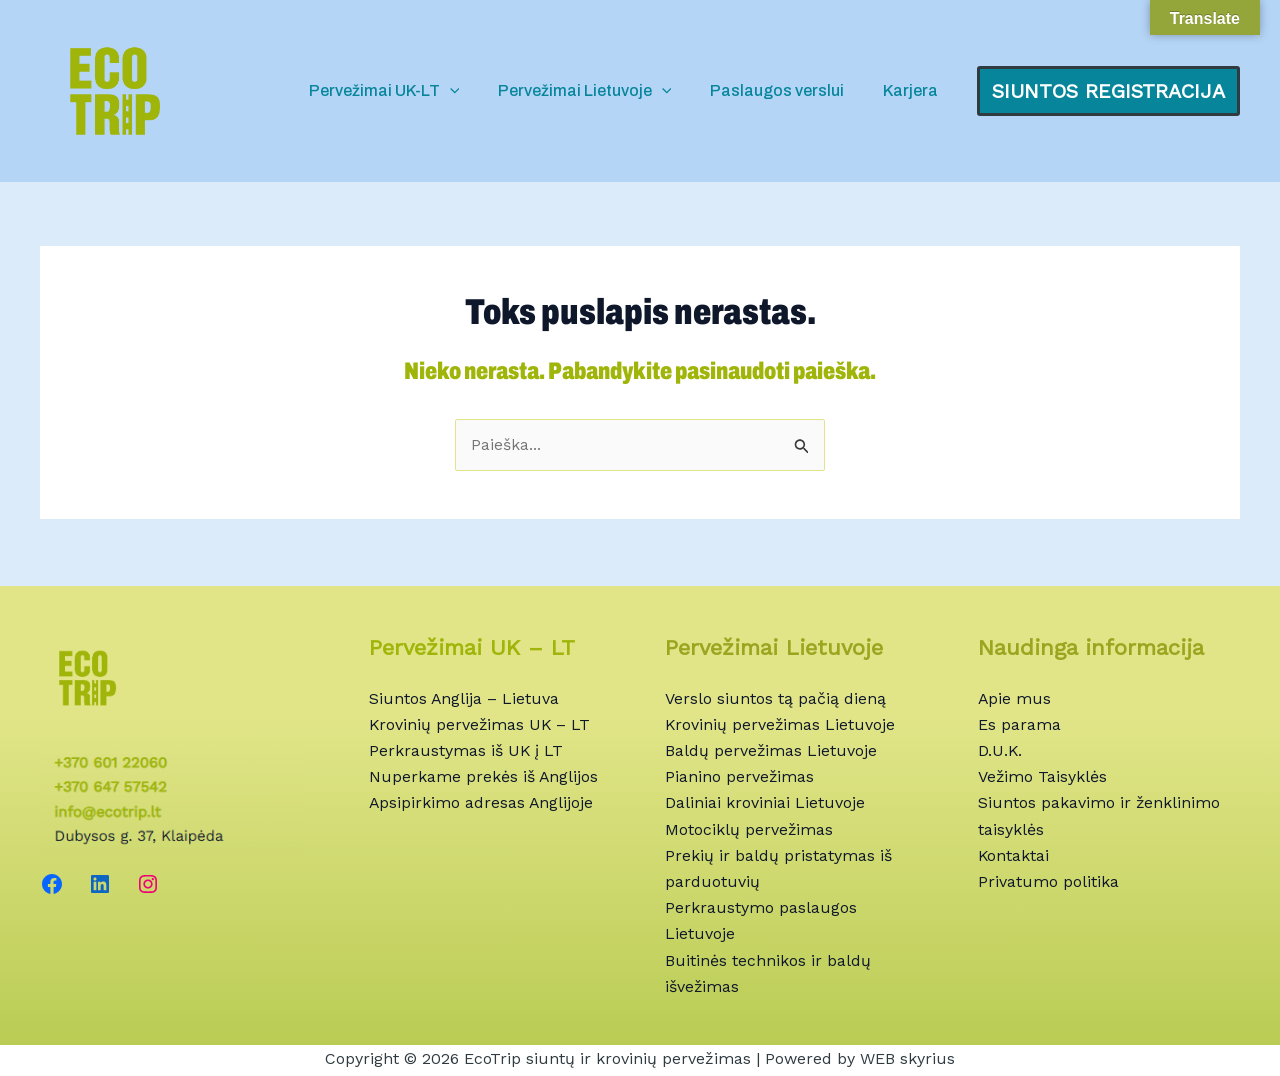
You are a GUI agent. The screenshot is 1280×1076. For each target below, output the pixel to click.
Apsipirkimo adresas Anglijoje (482, 801)
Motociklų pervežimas (749, 827)
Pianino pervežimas (740, 774)
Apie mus (1015, 695)
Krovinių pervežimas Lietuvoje (781, 722)
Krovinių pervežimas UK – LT (481, 722)
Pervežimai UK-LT (407, 91)
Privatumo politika (1048, 880)
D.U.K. (1000, 748)
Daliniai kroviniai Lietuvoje (765, 801)
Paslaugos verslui (787, 90)
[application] (473, 91)
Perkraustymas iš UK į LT (466, 748)
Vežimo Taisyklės (1043, 774)
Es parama (1019, 722)
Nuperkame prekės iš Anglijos (484, 774)
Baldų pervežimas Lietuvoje (771, 748)
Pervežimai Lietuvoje (601, 91)
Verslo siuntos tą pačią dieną (775, 695)
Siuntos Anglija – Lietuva (464, 695)
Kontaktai (1014, 854)
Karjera (913, 90)
